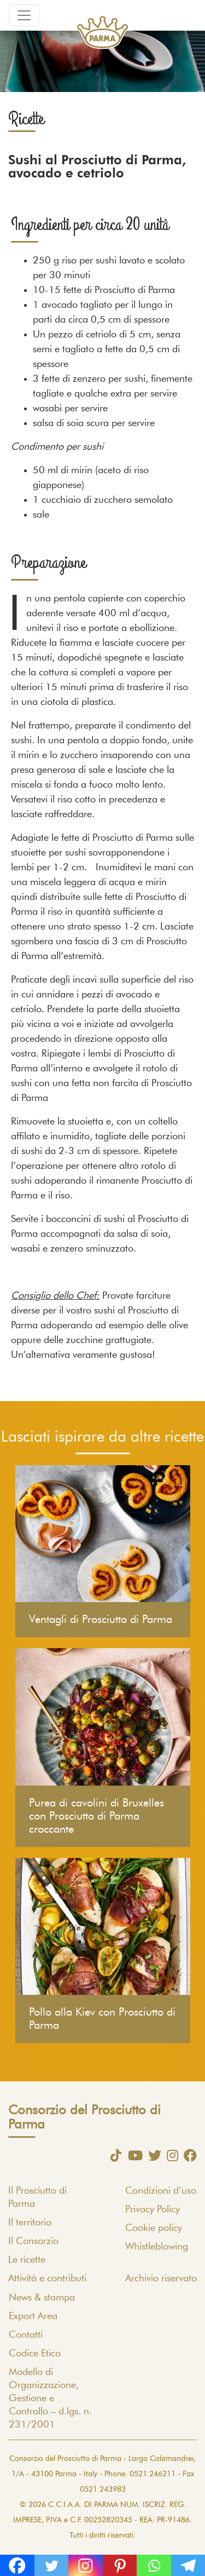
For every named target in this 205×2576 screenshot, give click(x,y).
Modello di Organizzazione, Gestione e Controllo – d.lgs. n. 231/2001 (50, 2398)
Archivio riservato (161, 2279)
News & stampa (42, 2298)
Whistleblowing (156, 2247)
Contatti (26, 2335)
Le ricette (26, 2260)
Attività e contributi (47, 2279)
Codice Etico (35, 2354)
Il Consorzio (33, 2241)
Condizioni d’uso (160, 2191)
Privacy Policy (152, 2209)
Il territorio (29, 2223)
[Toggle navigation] (24, 15)
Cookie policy (153, 2228)
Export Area (33, 2316)
